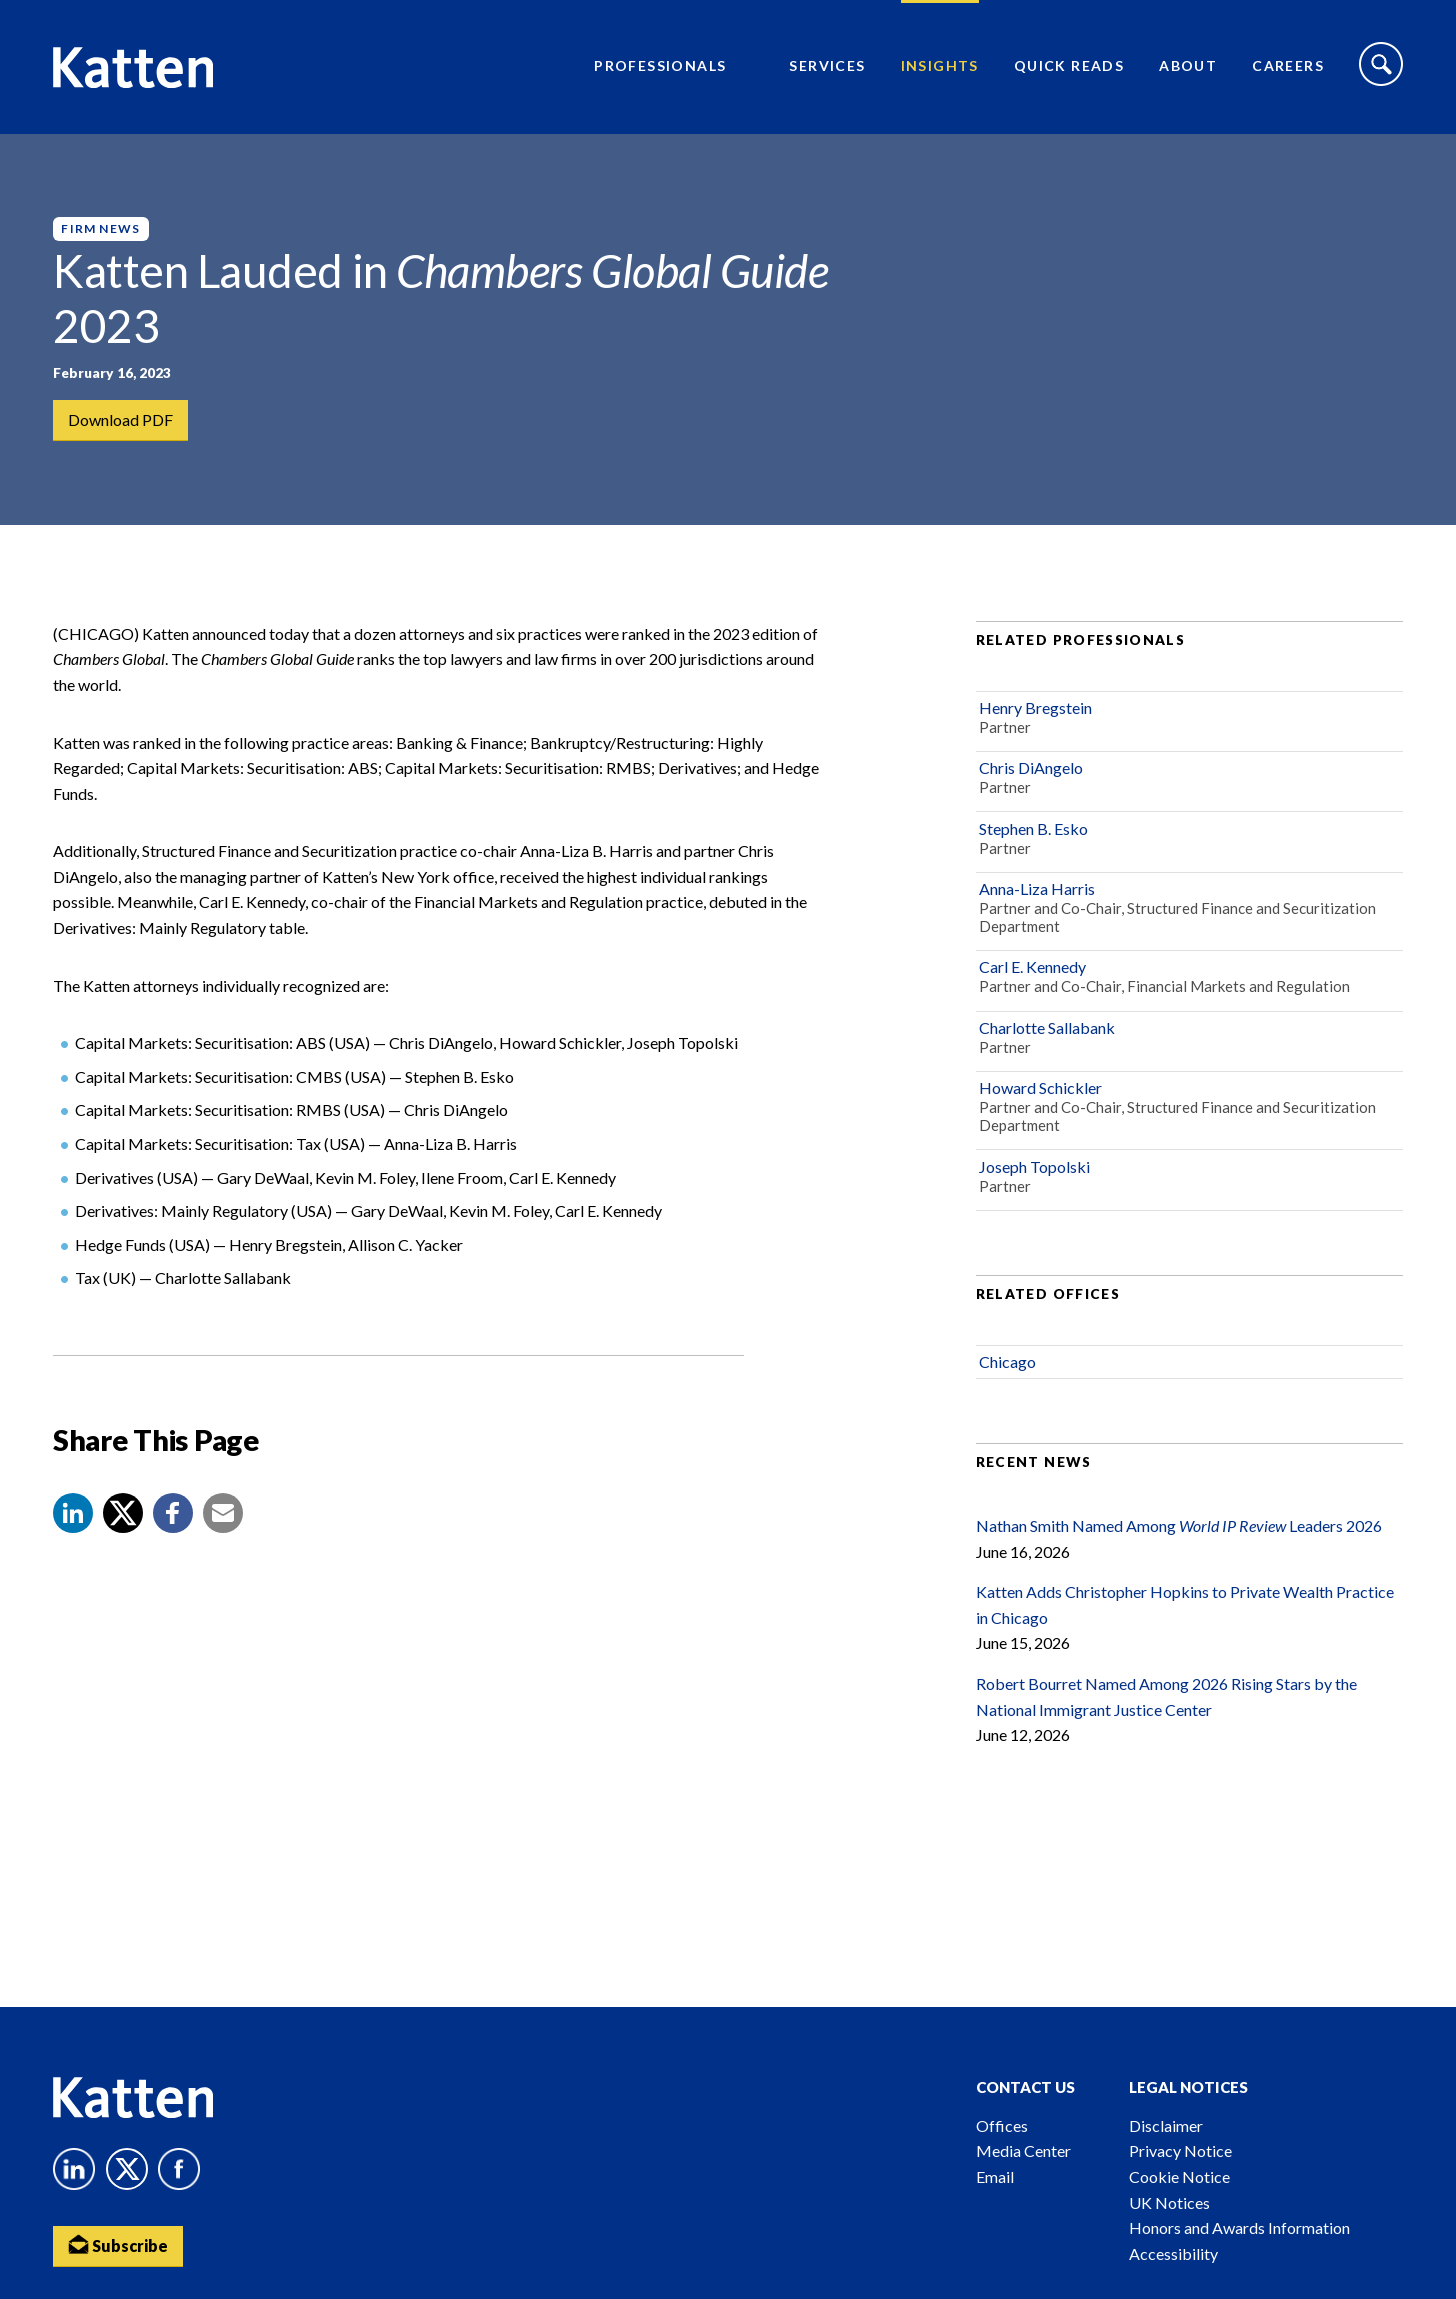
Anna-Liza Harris (1037, 888)
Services (827, 65)
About (1188, 65)
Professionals (660, 65)
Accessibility (1173, 2253)
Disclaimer (1166, 2125)
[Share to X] (123, 1513)
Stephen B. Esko (1033, 828)
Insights (940, 65)
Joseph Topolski (1034, 1166)
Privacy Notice (1180, 2150)
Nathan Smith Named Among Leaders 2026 (1179, 1525)
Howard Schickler (1040, 1087)
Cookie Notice (1179, 2176)
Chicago (1007, 1361)
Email (995, 2176)
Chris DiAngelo (1031, 767)
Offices (1002, 2125)
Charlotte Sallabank (1047, 1027)
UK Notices (1169, 2202)
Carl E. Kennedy (1032, 967)
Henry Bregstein (1035, 707)
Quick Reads (1069, 65)
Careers (1288, 65)
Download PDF (120, 419)
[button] (73, 1513)
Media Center (1023, 2150)
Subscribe (118, 2244)
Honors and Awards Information (1239, 2227)
